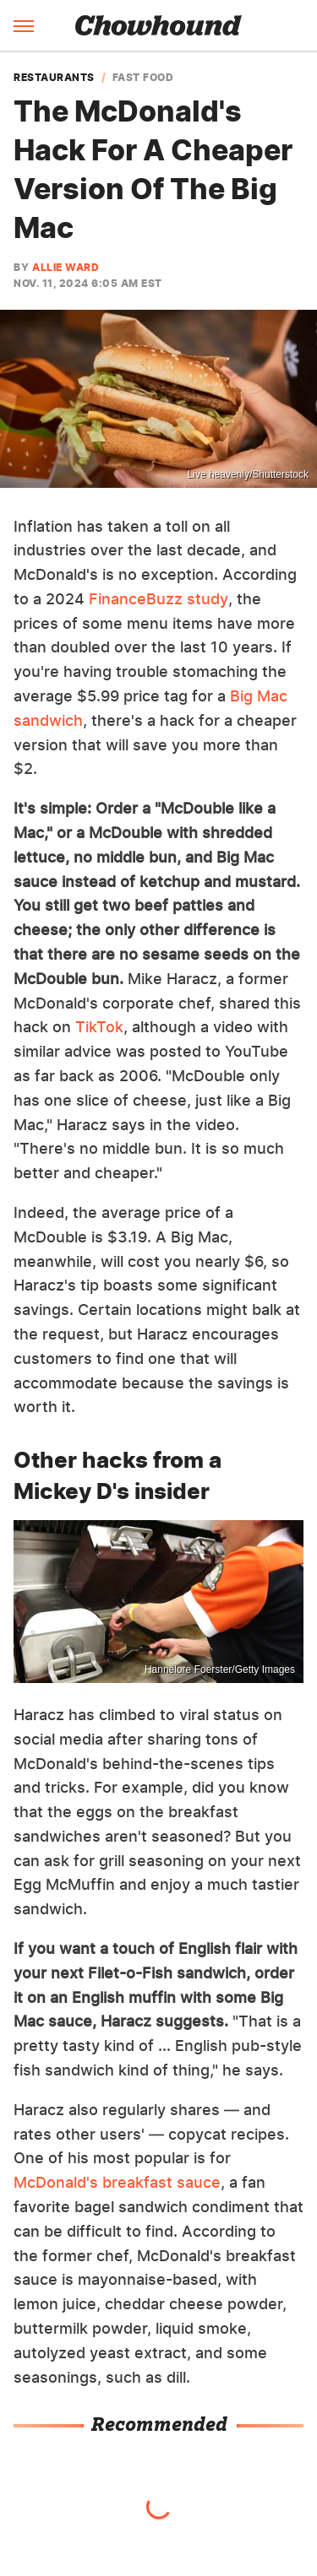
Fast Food (143, 78)
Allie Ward (65, 267)
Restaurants (54, 78)
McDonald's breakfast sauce (117, 2182)
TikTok (99, 1027)
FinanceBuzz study (158, 599)
